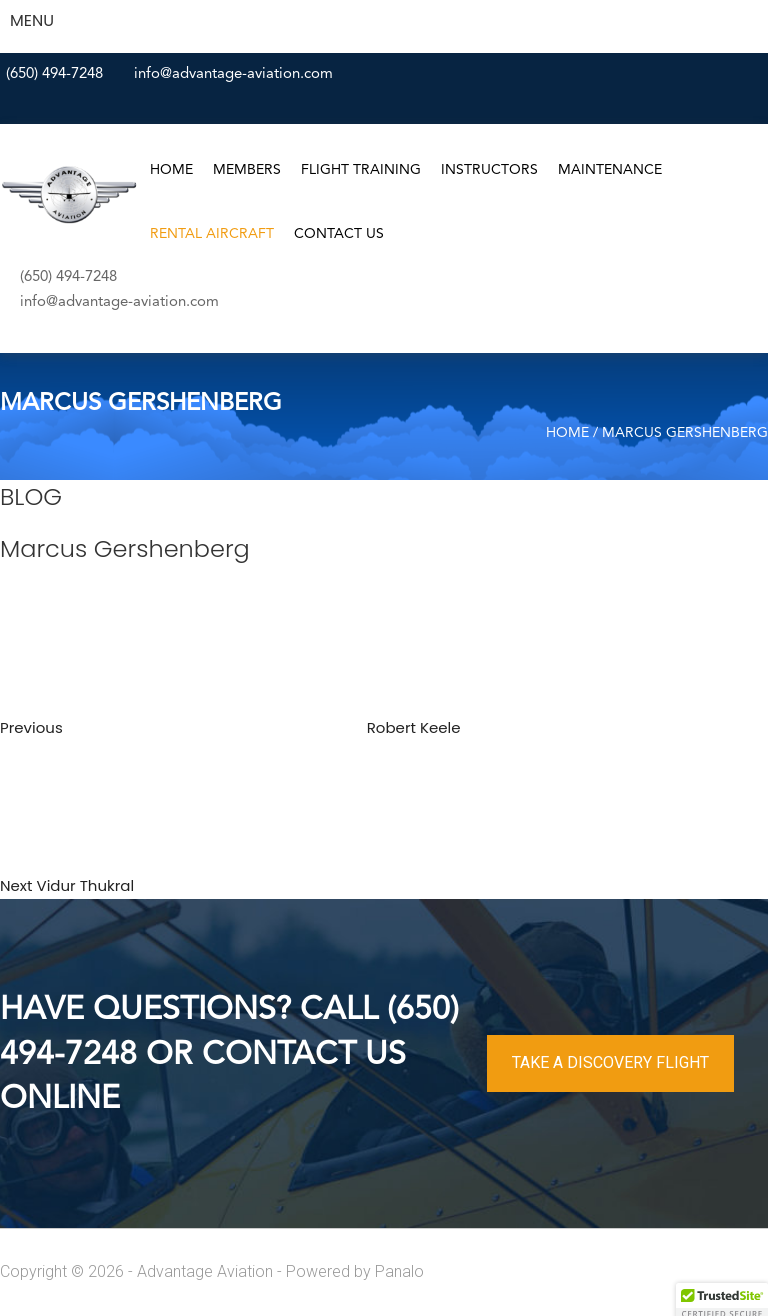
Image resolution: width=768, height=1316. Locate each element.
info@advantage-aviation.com (233, 74)
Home (171, 170)
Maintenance (610, 170)
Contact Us (339, 234)
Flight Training (361, 170)
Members (247, 170)
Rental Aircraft (212, 234)
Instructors (489, 170)
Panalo (399, 1271)
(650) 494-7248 (54, 74)
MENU (32, 20)
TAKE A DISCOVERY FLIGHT (610, 1062)
